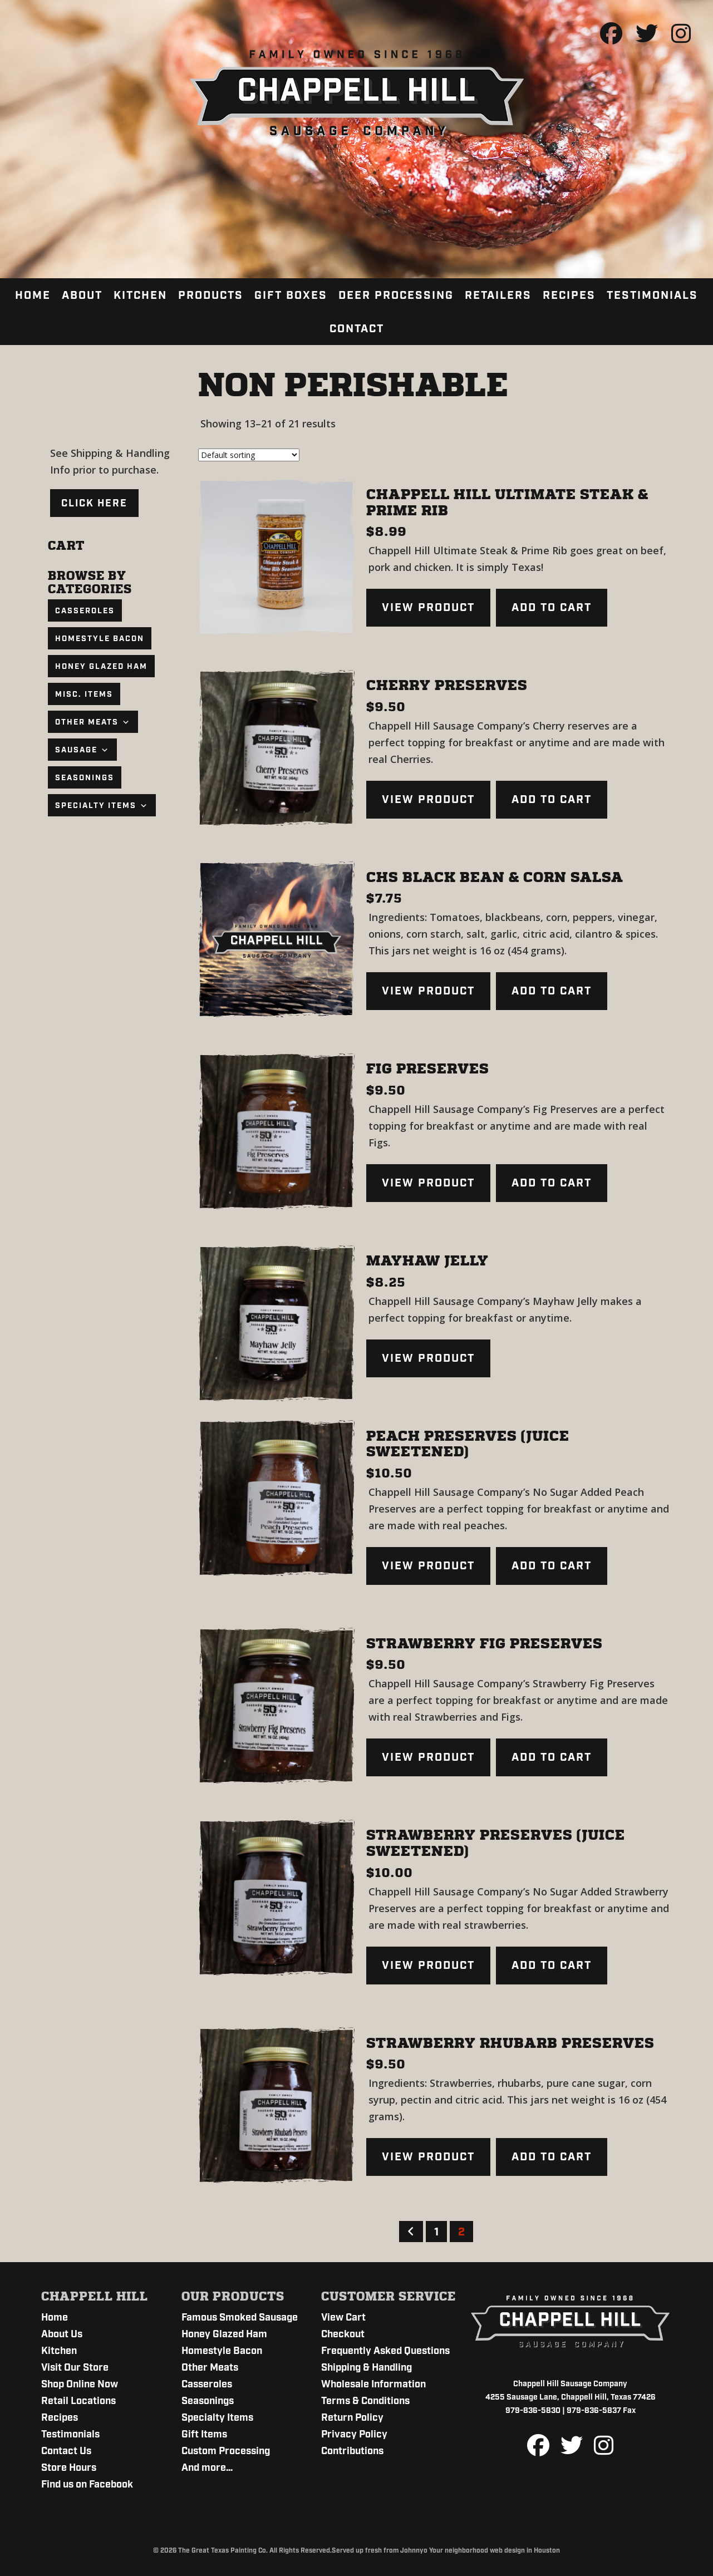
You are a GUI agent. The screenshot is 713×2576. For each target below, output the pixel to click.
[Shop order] (248, 455)
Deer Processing (396, 295)
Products (210, 295)
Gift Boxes (290, 295)
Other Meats (93, 722)
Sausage (82, 750)
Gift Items (204, 2434)
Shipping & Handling (366, 2368)
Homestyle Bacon (99, 639)
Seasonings (84, 778)
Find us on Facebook (87, 2484)
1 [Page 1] (436, 2232)
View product (428, 607)
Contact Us (66, 2451)
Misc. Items (84, 694)
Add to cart (552, 607)
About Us (61, 2334)
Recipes (569, 295)
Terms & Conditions (365, 2401)
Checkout (343, 2334)
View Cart (343, 2317)
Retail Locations (78, 2401)
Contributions (352, 2451)
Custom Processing (225, 2451)
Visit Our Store (75, 2368)
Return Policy (352, 2418)
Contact (357, 329)
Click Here (94, 503)
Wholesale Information (373, 2384)
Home (33, 295)
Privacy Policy (354, 2434)
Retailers (498, 295)
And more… (207, 2468)
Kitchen (140, 295)
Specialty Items (102, 805)
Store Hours (68, 2468)
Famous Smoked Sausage (239, 2317)
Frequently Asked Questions (385, 2351)
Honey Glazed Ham (101, 667)
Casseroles (85, 611)
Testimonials (652, 295)
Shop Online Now (79, 2384)
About (82, 295)
